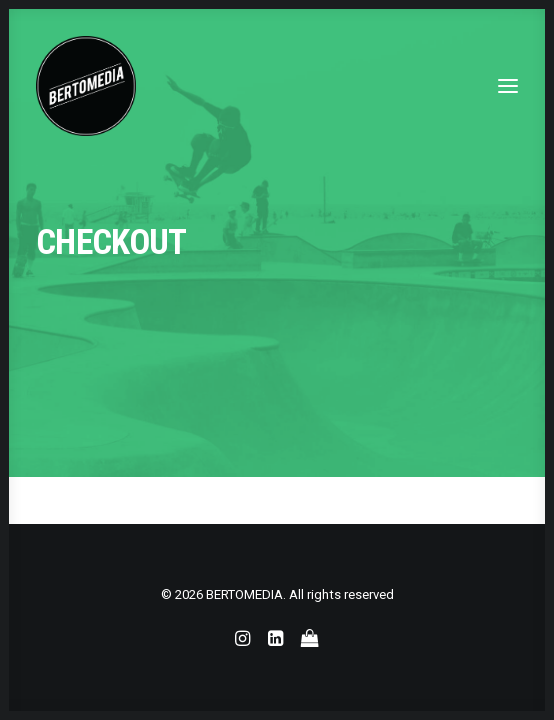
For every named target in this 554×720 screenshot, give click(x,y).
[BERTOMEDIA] (86, 86)
